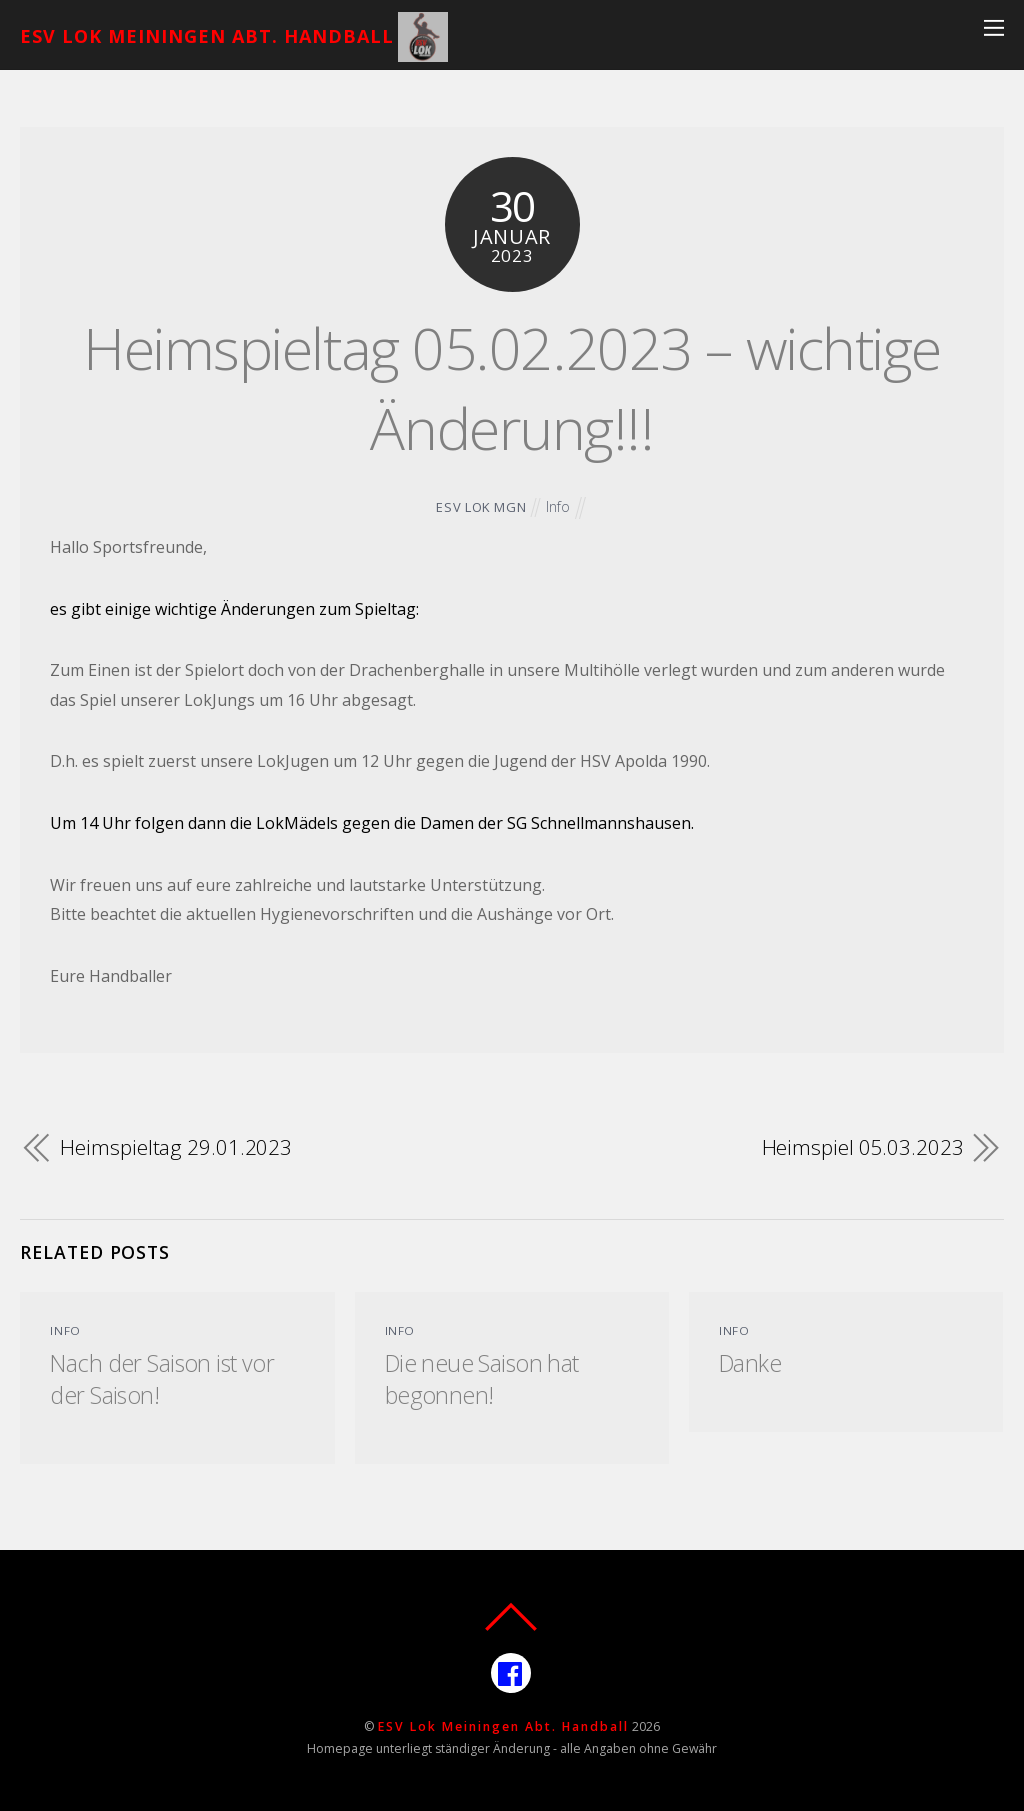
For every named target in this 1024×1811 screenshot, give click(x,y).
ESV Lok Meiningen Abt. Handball (503, 1726)
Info (558, 506)
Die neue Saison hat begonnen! (482, 1379)
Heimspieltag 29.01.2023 (176, 1147)
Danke (750, 1363)
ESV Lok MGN (481, 507)
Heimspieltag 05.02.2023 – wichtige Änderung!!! (512, 388)
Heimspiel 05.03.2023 (863, 1147)
